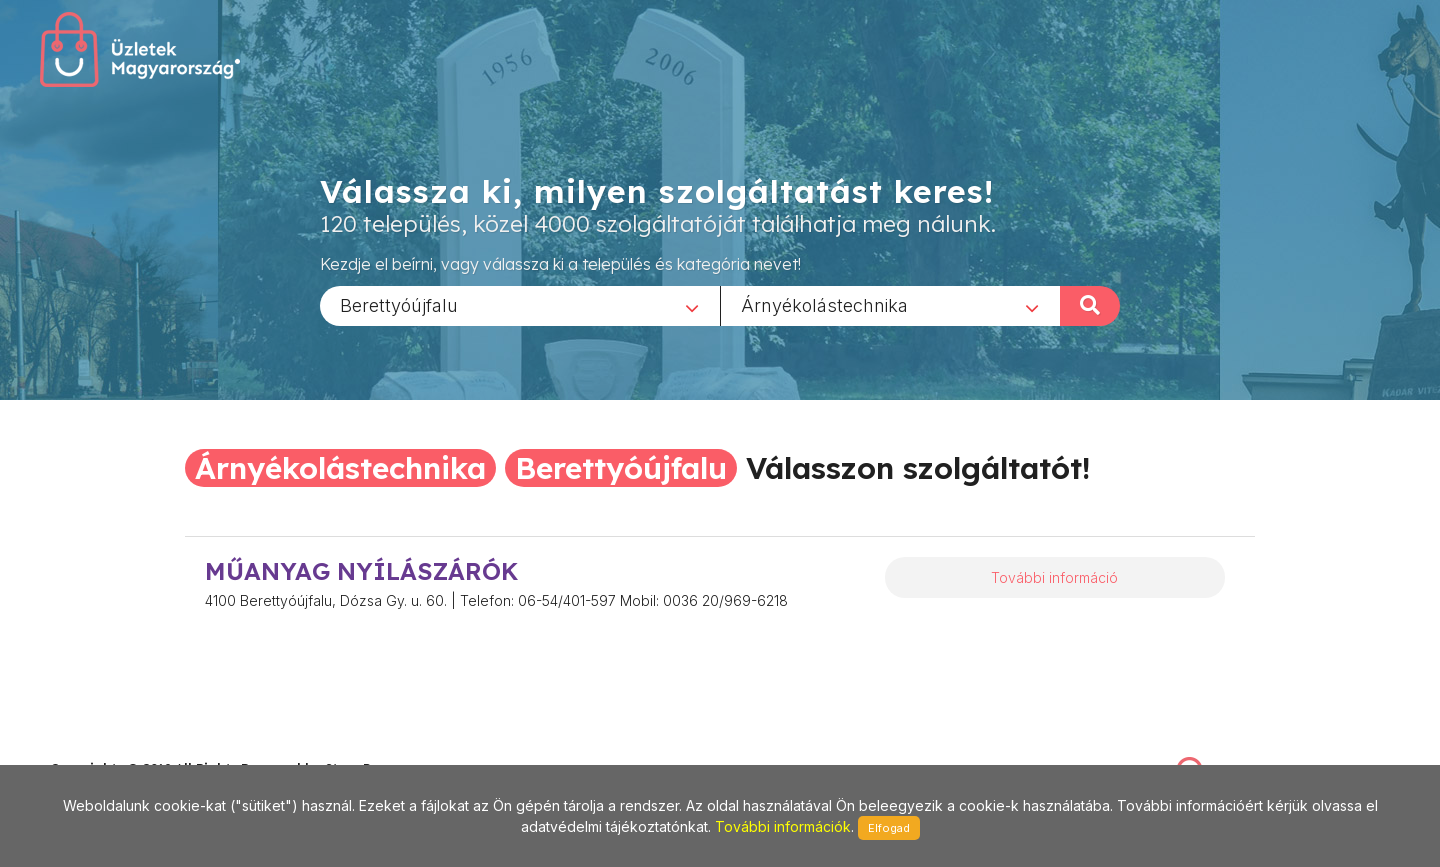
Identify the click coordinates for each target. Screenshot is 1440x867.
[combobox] (520, 305)
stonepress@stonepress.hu (130, 747)
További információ (1054, 577)
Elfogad (889, 828)
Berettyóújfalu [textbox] (399, 304)
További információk (783, 826)
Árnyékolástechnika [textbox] (824, 304)
